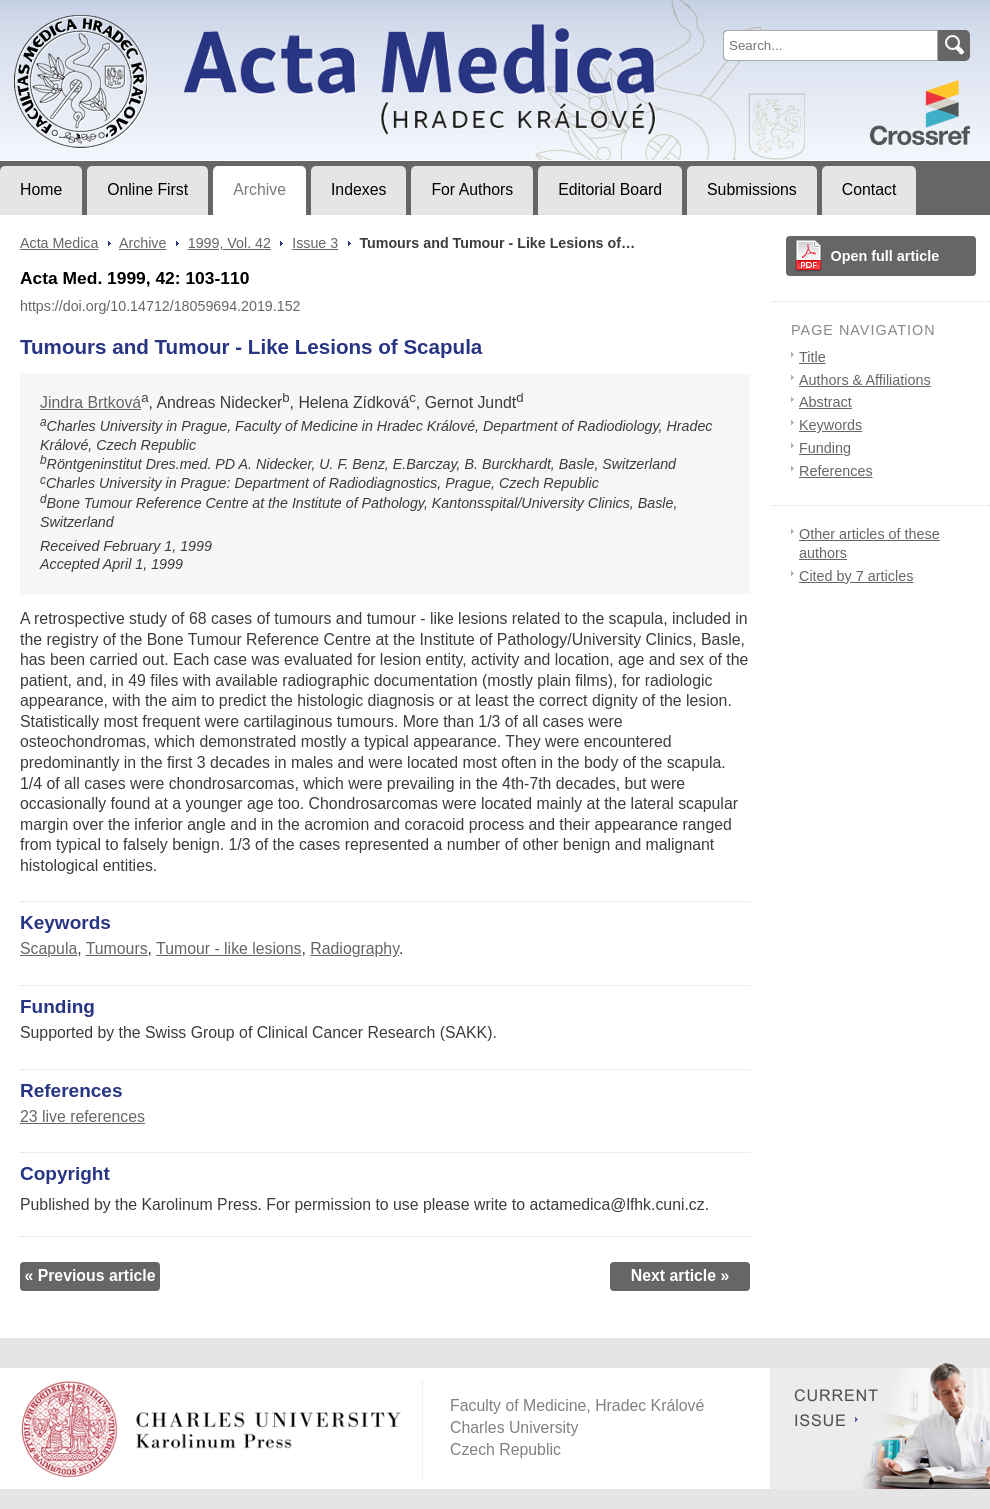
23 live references (82, 1116)
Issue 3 (315, 243)
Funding (825, 448)
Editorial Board (610, 189)
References (836, 471)
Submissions (752, 189)
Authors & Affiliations (865, 380)
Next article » (680, 1275)
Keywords (830, 425)
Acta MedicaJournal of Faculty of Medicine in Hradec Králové (166, 16)
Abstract (825, 402)
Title (812, 357)
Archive (259, 189)
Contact (869, 189)
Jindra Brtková (90, 402)
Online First (147, 189)
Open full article (885, 256)
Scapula (48, 948)
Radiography (354, 948)
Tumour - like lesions (228, 948)
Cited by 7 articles (856, 576)
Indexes (358, 189)
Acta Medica (59, 243)
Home (41, 189)
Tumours (117, 948)
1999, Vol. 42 (229, 243)
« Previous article (89, 1275)
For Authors (472, 189)
